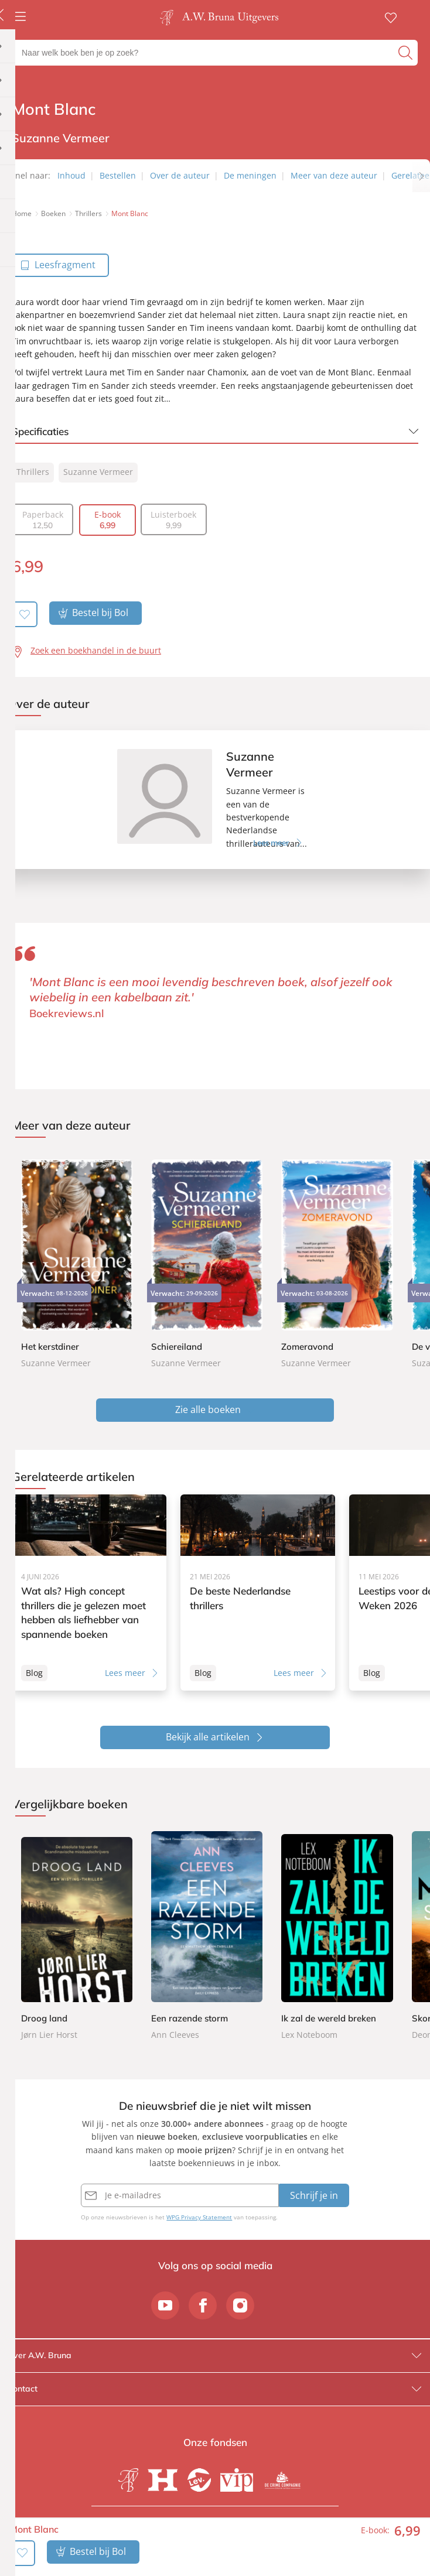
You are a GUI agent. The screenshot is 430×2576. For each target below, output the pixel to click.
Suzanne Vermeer (98, 471)
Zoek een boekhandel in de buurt (95, 650)
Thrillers (32, 471)
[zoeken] (406, 53)
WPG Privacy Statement (199, 2218)
